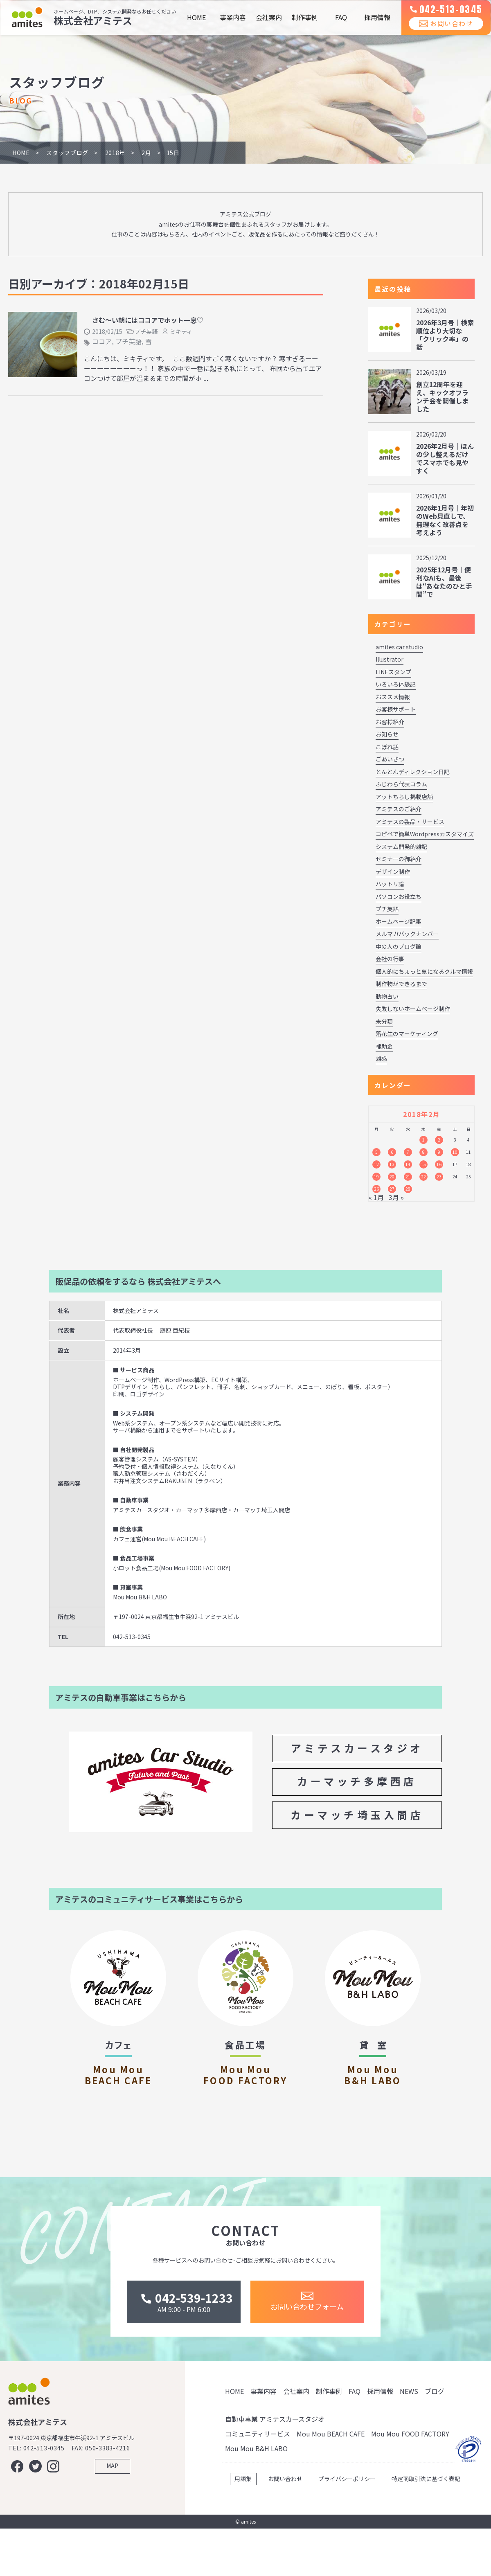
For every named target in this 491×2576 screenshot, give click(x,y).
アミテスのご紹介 (398, 809)
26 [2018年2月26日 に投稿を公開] (376, 1189)
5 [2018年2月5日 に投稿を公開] (376, 1152)
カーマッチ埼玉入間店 (357, 1814)
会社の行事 (390, 959)
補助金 (384, 1046)
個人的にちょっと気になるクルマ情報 (424, 971)
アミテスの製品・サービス (410, 821)
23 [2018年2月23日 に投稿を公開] (439, 1176)
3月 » (396, 1197)
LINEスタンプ (393, 672)
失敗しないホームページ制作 (413, 1008)
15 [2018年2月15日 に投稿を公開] (423, 1164)
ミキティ (181, 331)
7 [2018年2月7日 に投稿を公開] (408, 1152)
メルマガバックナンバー (407, 934)
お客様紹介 (390, 722)
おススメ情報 (393, 697)
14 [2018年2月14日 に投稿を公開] (407, 1164)
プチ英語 (146, 331)
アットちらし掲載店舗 (404, 797)
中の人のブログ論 (398, 946)
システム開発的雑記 (401, 846)
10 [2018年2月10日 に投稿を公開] (455, 1152)
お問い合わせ (440, 32)
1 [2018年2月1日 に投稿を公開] (423, 1140)
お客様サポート (396, 709)
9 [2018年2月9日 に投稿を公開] (439, 1152)
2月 (146, 153)
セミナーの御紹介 (398, 859)
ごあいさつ (390, 759)
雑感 (381, 1058)
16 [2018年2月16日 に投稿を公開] (439, 1164)
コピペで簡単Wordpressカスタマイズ (425, 834)
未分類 (384, 1021)
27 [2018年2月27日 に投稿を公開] (392, 1189)
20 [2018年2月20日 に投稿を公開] (392, 1176)
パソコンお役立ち (398, 896)
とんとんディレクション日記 (413, 772)
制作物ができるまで (401, 984)
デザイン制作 (393, 871)
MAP (112, 2520)
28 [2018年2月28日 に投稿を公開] (407, 1189)
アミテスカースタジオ (357, 1748)
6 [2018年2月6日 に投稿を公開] (392, 1152)
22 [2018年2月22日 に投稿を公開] (423, 1176)
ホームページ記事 (398, 921)
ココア (102, 341)
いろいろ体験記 (396, 684)
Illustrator (389, 659)
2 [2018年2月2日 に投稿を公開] (439, 1140)
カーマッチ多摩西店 (357, 1781)
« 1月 (376, 1197)
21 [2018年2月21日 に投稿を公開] (407, 1176)
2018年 (115, 153)
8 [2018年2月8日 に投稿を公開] (423, 1152)
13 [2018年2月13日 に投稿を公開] (392, 1164)
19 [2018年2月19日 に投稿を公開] (376, 1176)
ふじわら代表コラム (401, 784)
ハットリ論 (390, 884)
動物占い (387, 996)
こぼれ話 (387, 747)
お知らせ (387, 734)
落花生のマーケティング (407, 1033)
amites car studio (399, 647)
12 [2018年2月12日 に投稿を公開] (376, 1164)
